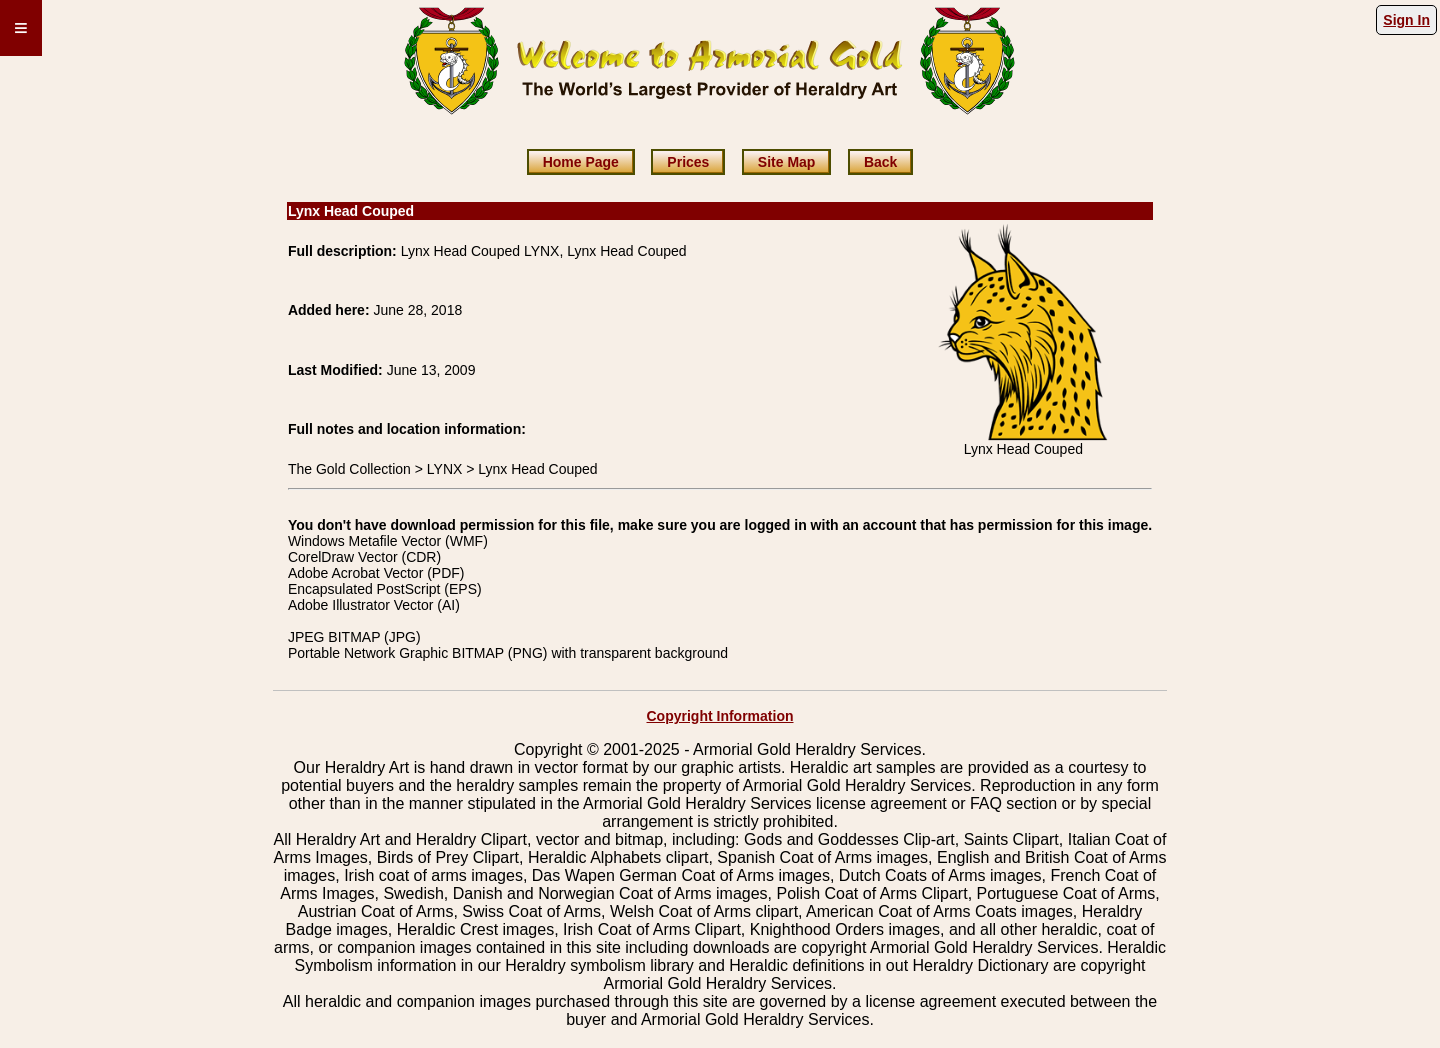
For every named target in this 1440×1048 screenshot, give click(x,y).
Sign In (1406, 20)
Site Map (787, 162)
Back (880, 162)
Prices (688, 162)
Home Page (581, 162)
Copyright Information (720, 716)
